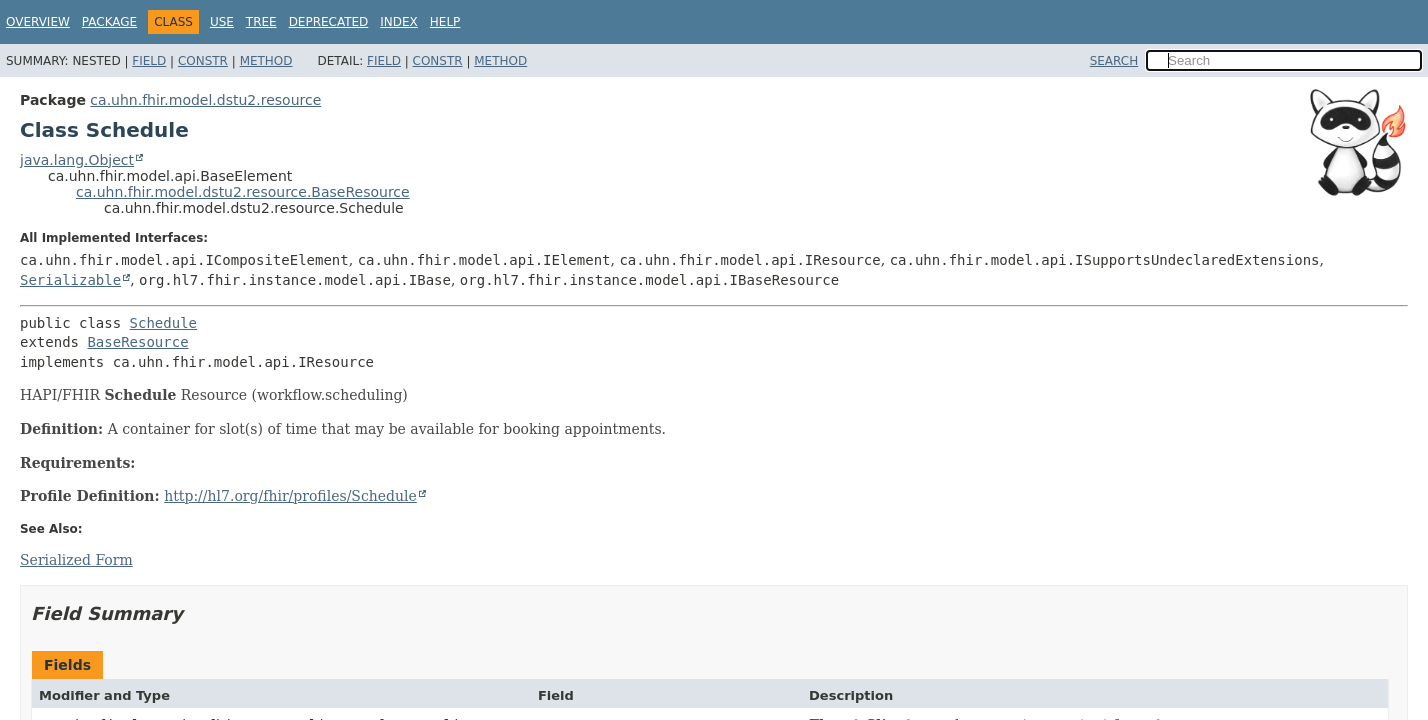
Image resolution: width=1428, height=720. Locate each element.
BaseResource (137, 342)
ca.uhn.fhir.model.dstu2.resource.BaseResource (243, 192)
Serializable (70, 280)
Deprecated (329, 22)
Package (109, 22)
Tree (261, 22)
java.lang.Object (77, 160)
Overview (38, 22)
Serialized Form (76, 560)
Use (222, 22)
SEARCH (1114, 61)
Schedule (163, 323)
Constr (203, 61)
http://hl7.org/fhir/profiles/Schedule (290, 496)
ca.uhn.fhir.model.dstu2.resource (205, 100)
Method (266, 61)
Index (399, 22)
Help (445, 22)
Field (149, 61)
